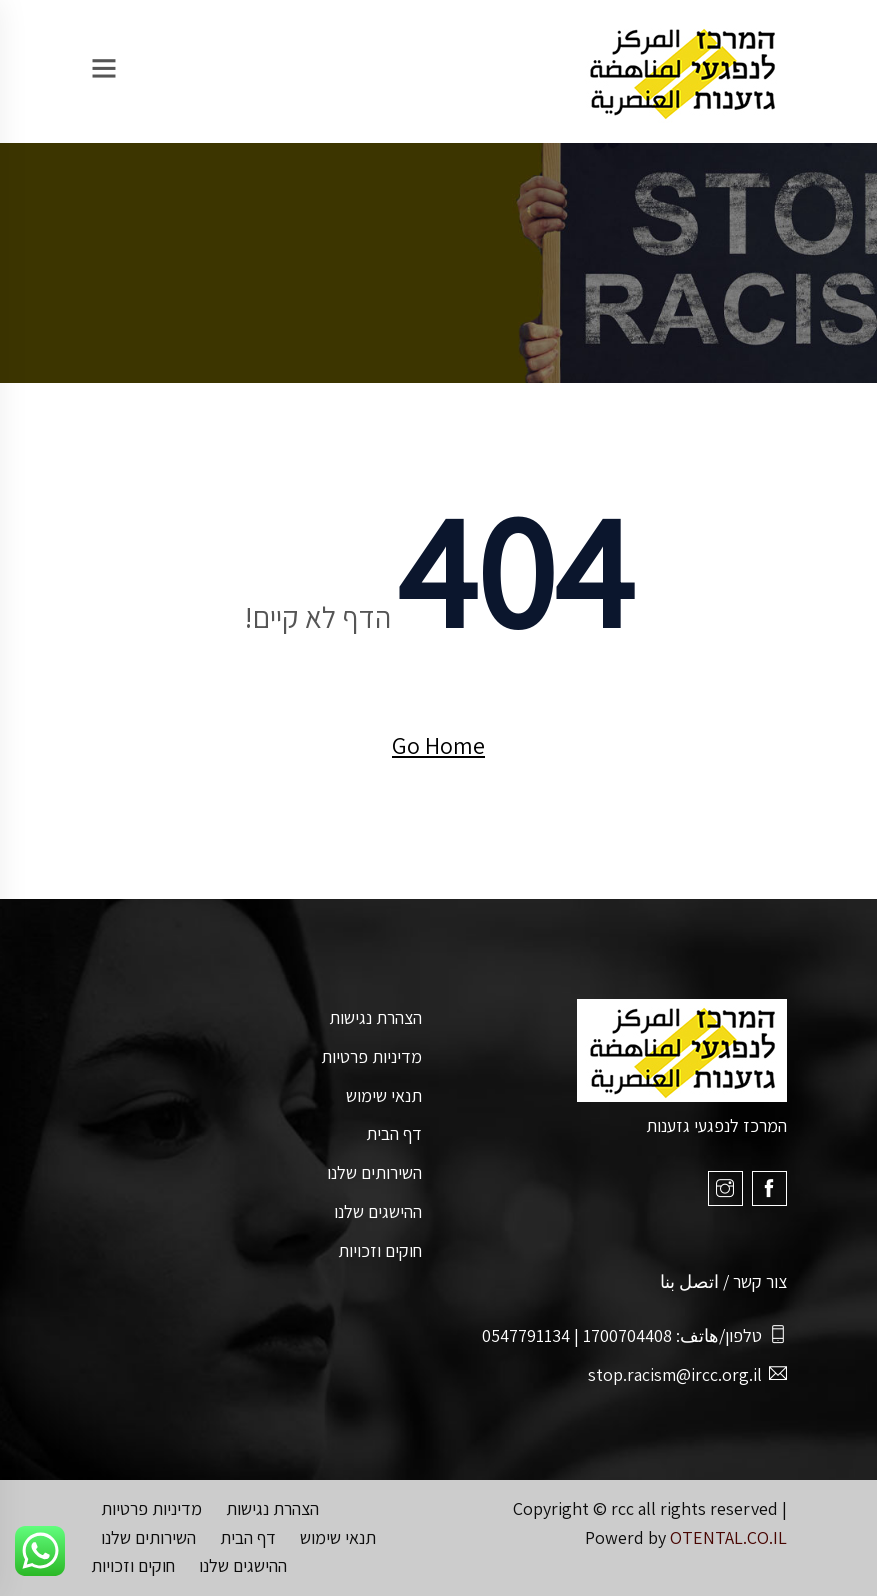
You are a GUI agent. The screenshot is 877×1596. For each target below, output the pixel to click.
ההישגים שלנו (378, 1211)
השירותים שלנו (374, 1172)
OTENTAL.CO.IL (728, 1537)
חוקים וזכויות (380, 1250)
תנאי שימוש (384, 1095)
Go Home (438, 745)
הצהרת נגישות (375, 1017)
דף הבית (394, 1133)
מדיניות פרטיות (371, 1056)
